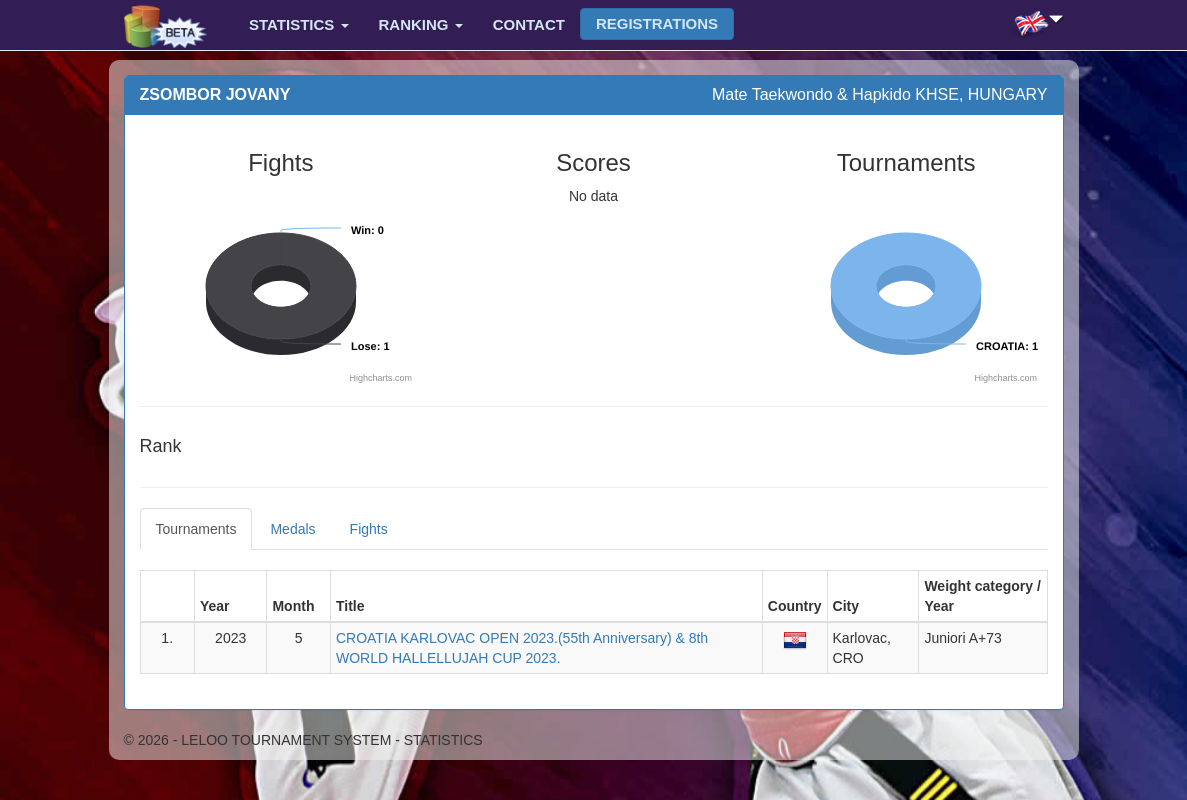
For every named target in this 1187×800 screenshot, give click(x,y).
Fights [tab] (369, 529)
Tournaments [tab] (196, 529)
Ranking (421, 24)
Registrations (657, 23)
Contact (529, 24)
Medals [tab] (292, 529)
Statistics (298, 24)
